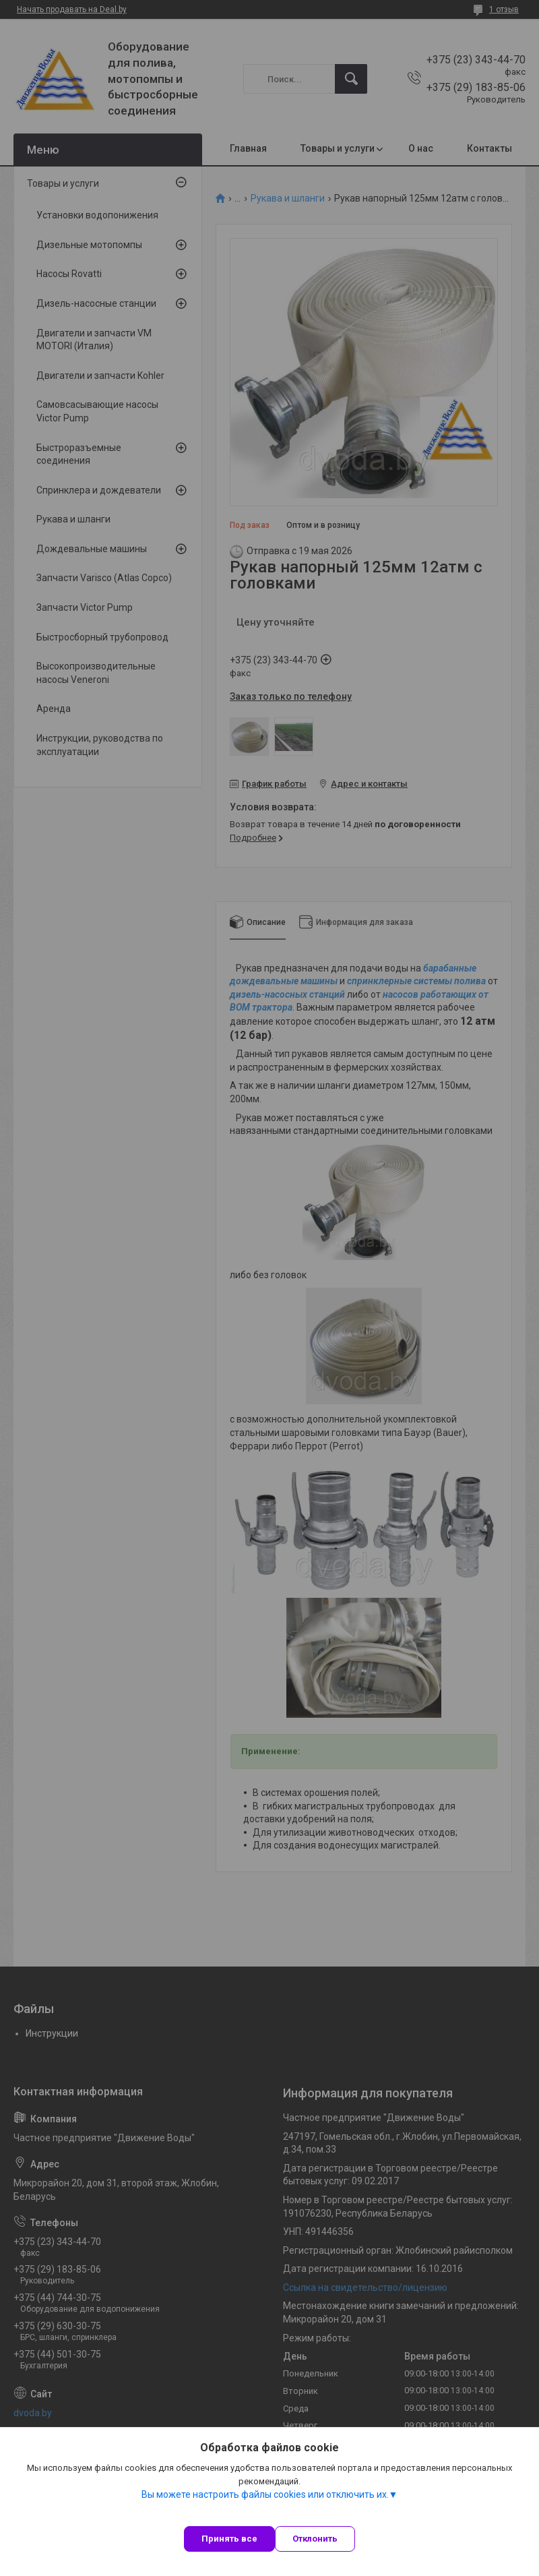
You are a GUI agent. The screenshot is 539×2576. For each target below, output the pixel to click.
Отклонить (315, 2539)
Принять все (229, 2539)
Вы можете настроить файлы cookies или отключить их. (265, 2494)
